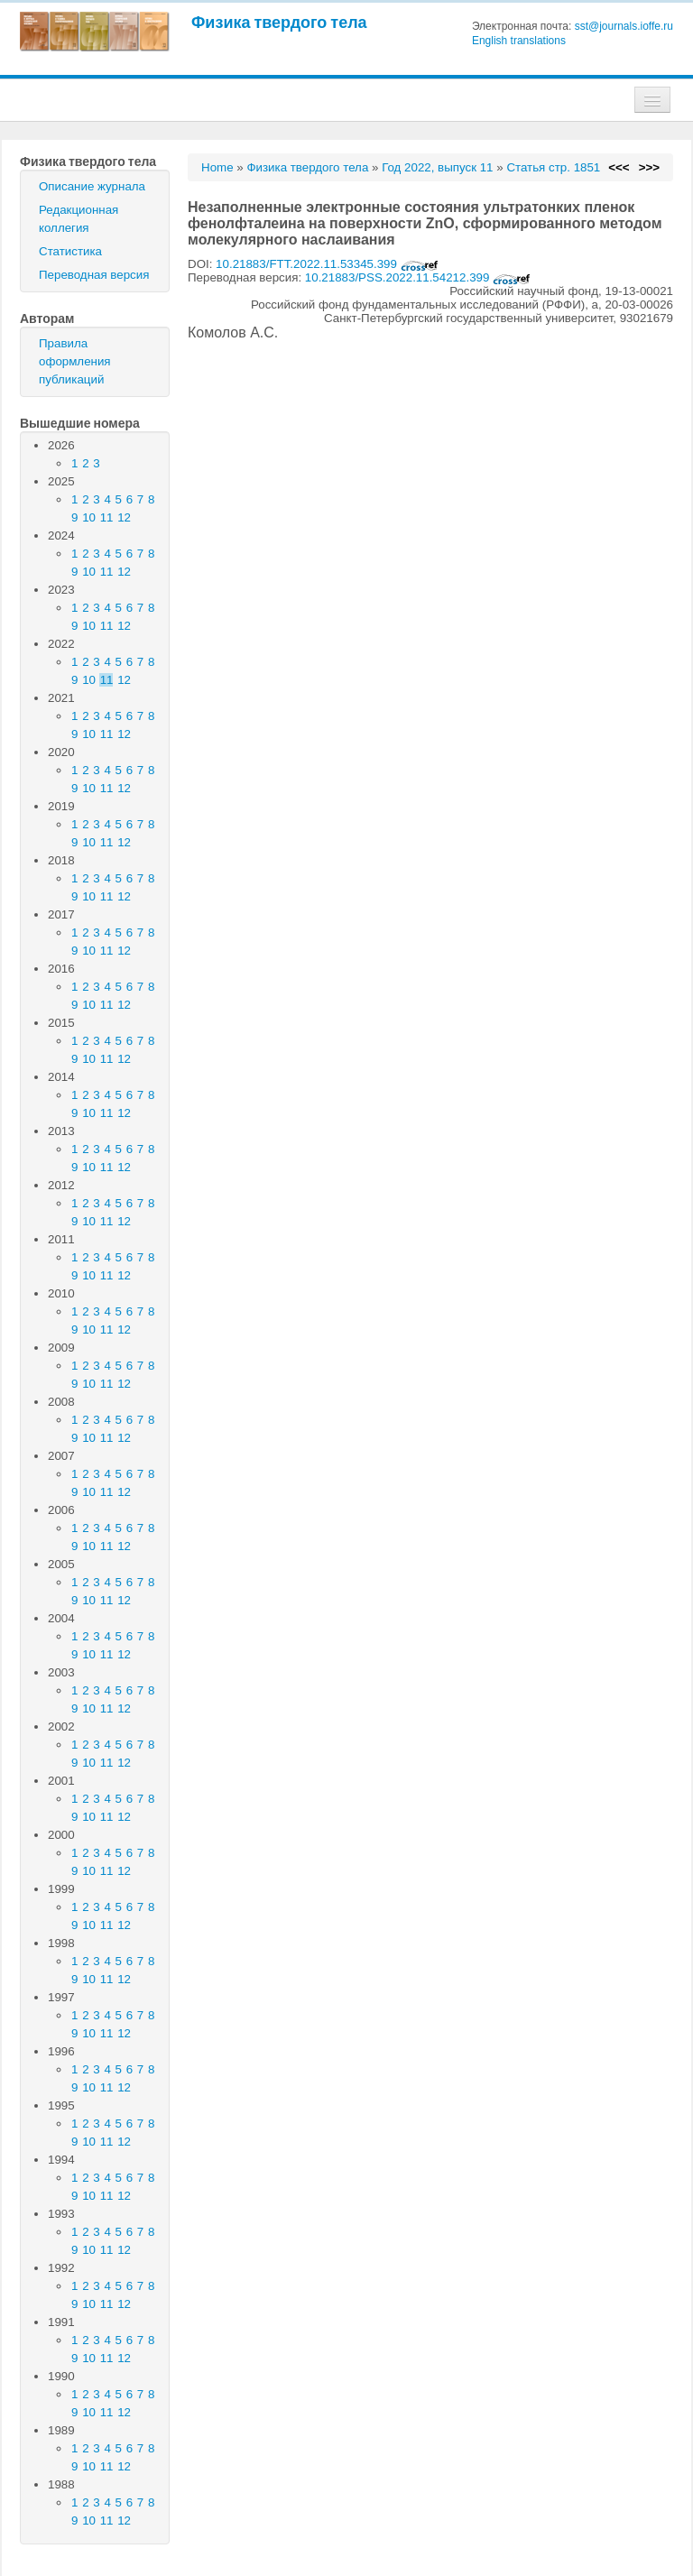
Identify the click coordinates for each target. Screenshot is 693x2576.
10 (89, 517)
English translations (519, 40)
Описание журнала (92, 186)
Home (217, 167)
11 (107, 517)
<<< (618, 167)
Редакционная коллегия (78, 219)
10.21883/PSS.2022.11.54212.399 (418, 277)
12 (124, 517)
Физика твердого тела (279, 22)
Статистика (70, 251)
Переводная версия (94, 275)
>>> (649, 167)
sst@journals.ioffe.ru (624, 26)
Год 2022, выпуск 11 (437, 167)
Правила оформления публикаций (75, 361)
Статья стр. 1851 (553, 167)
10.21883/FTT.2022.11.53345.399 (327, 264)
